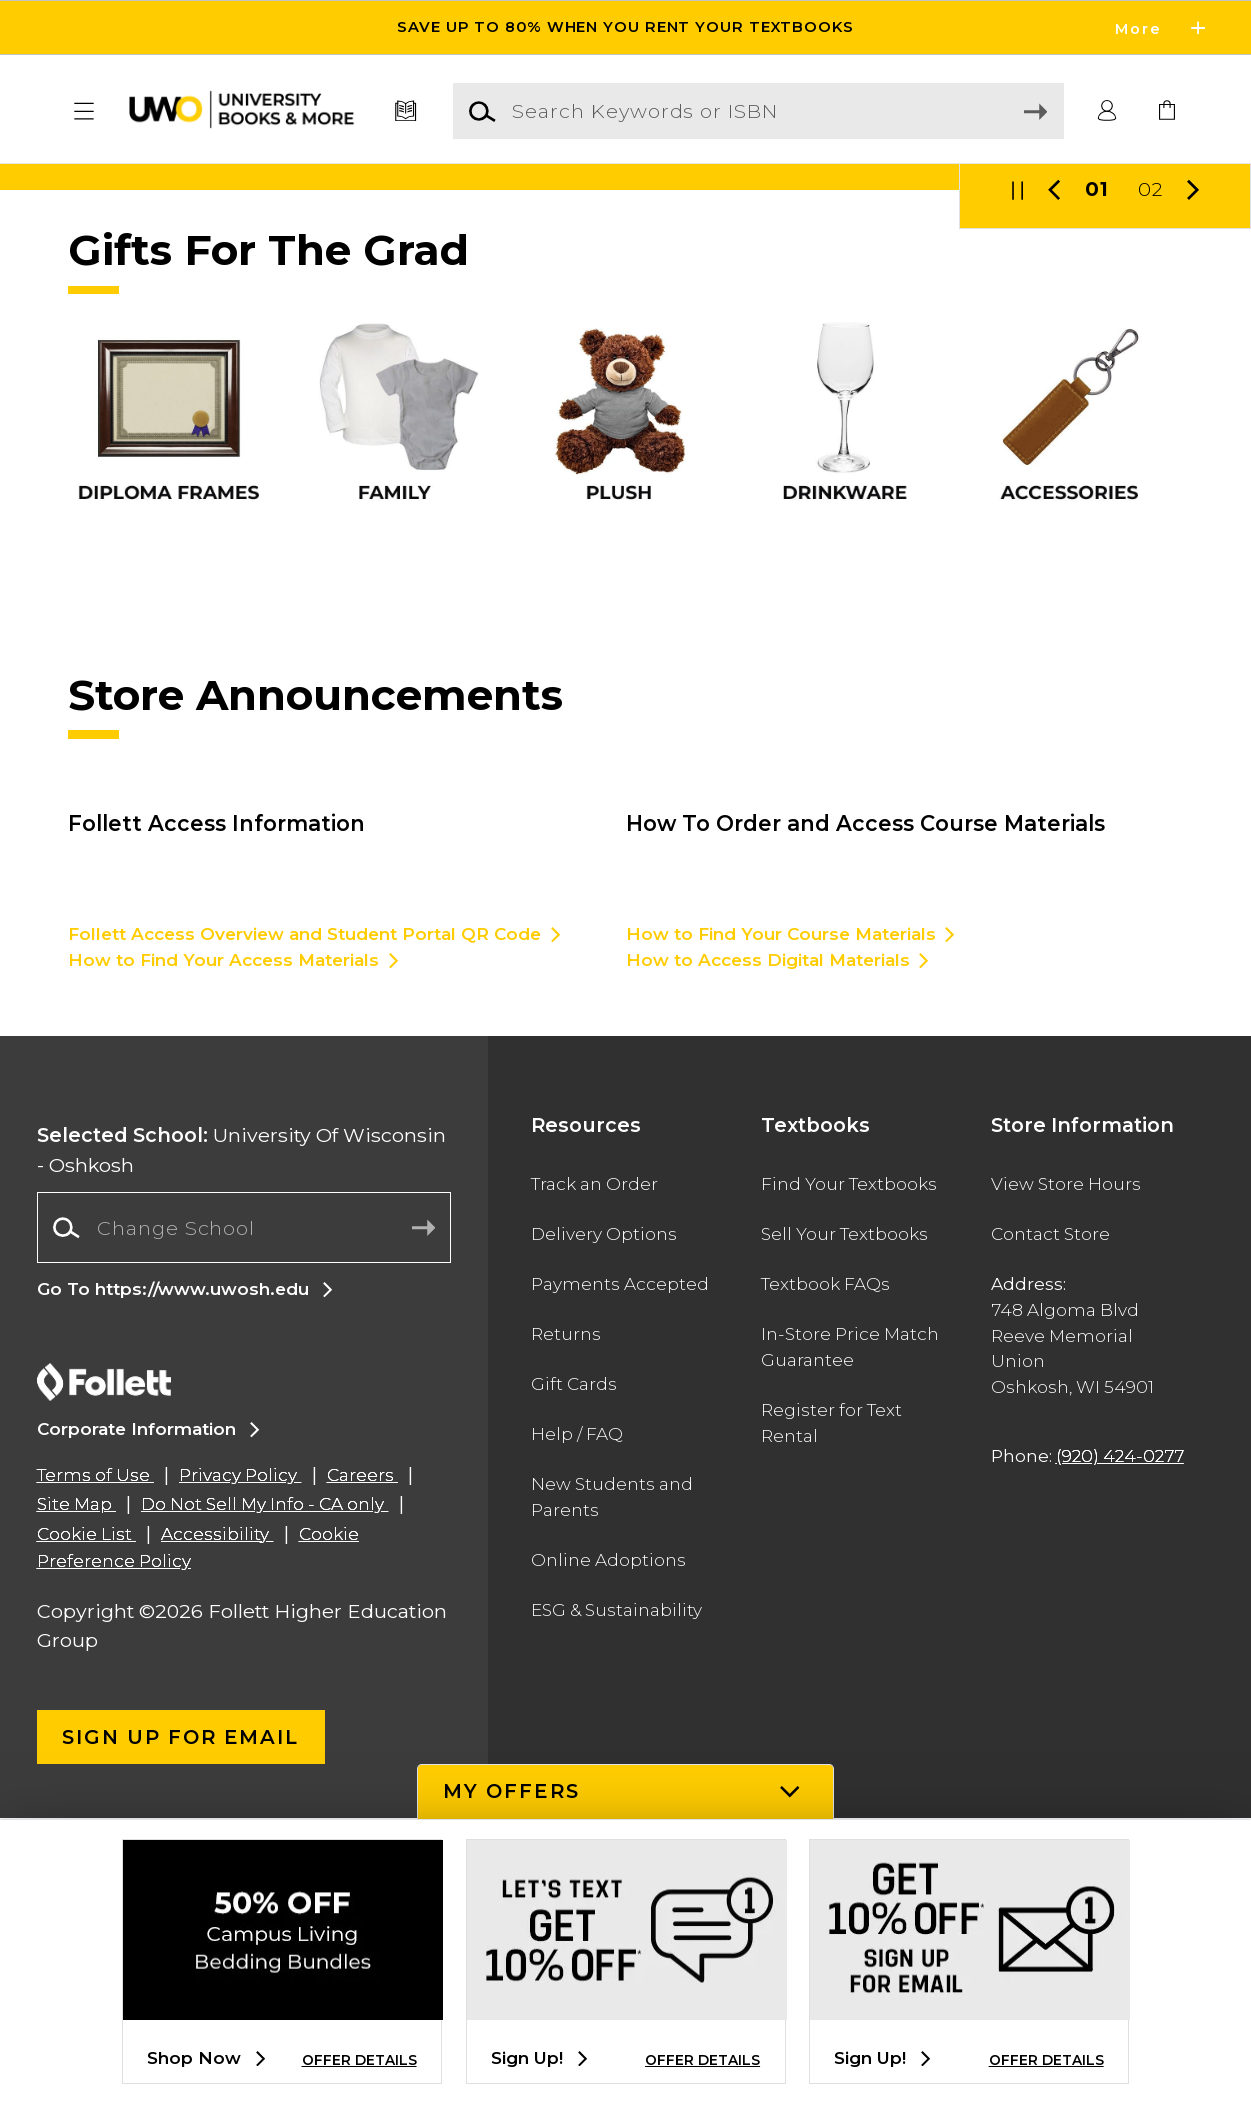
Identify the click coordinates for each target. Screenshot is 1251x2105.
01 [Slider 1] (1097, 476)
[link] (1166, 111)
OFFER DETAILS (359, 2060)
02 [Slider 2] (1150, 476)
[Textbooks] (406, 111)
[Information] (625, 320)
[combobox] (244, 1515)
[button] (83, 111)
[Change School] (244, 1514)
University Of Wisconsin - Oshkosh (241, 1436)
